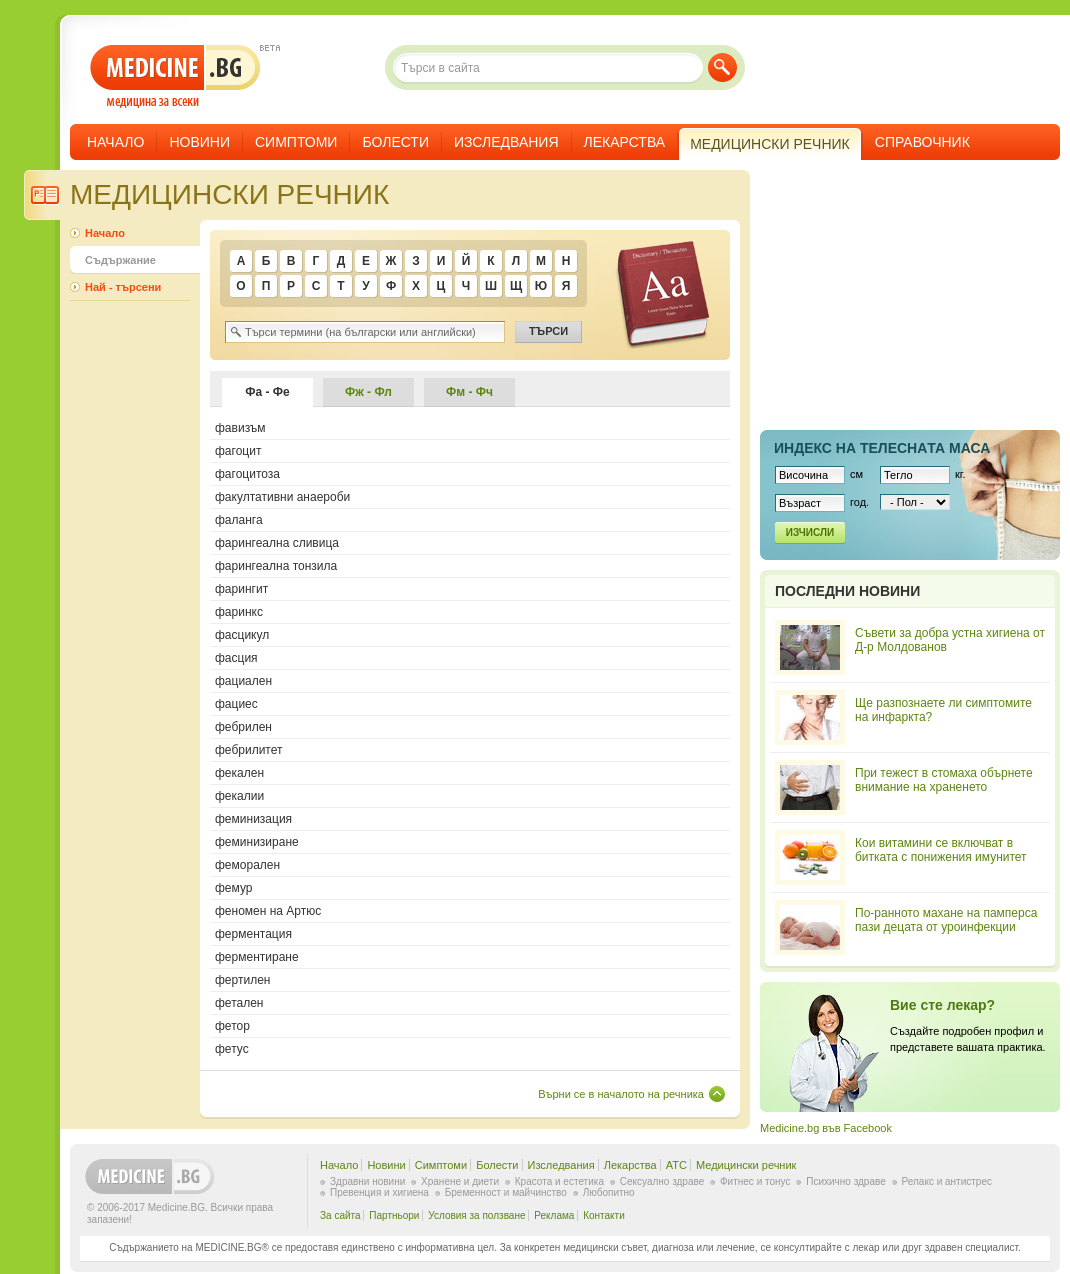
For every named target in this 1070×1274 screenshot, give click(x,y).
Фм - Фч (469, 392)
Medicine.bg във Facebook (826, 1128)
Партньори (394, 1215)
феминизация (253, 819)
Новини (199, 142)
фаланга (239, 520)
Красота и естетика (559, 1181)
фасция (236, 658)
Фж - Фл (368, 392)
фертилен (242, 980)
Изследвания (506, 142)
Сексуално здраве (662, 1181)
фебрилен (243, 727)
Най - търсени (123, 287)
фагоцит (238, 451)
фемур (233, 888)
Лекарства (625, 142)
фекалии (239, 796)
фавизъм (240, 428)
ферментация (253, 934)
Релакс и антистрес (947, 1181)
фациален (243, 681)
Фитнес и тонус (755, 1181)
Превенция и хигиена (379, 1192)
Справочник (922, 142)
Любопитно (609, 1192)
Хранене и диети (460, 1181)
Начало (115, 142)
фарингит (241, 589)
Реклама (554, 1215)
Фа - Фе (267, 392)
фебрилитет (249, 750)
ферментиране (257, 957)
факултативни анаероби (282, 497)
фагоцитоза (247, 474)
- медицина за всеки (175, 76)
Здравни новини (367, 1181)
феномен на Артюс (268, 911)
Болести (395, 142)
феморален (247, 865)
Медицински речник (746, 1165)
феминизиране (257, 842)
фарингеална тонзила (276, 566)
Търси (722, 67)
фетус (232, 1049)
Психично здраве (846, 1181)
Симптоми (296, 142)
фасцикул (242, 635)
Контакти (604, 1215)
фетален (239, 1003)
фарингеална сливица (277, 543)
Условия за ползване (476, 1215)
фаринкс (239, 612)
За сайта (340, 1215)
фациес (236, 704)
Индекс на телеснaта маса (882, 448)
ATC (676, 1165)
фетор (232, 1026)
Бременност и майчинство (506, 1192)
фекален (239, 773)
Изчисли (810, 532)
